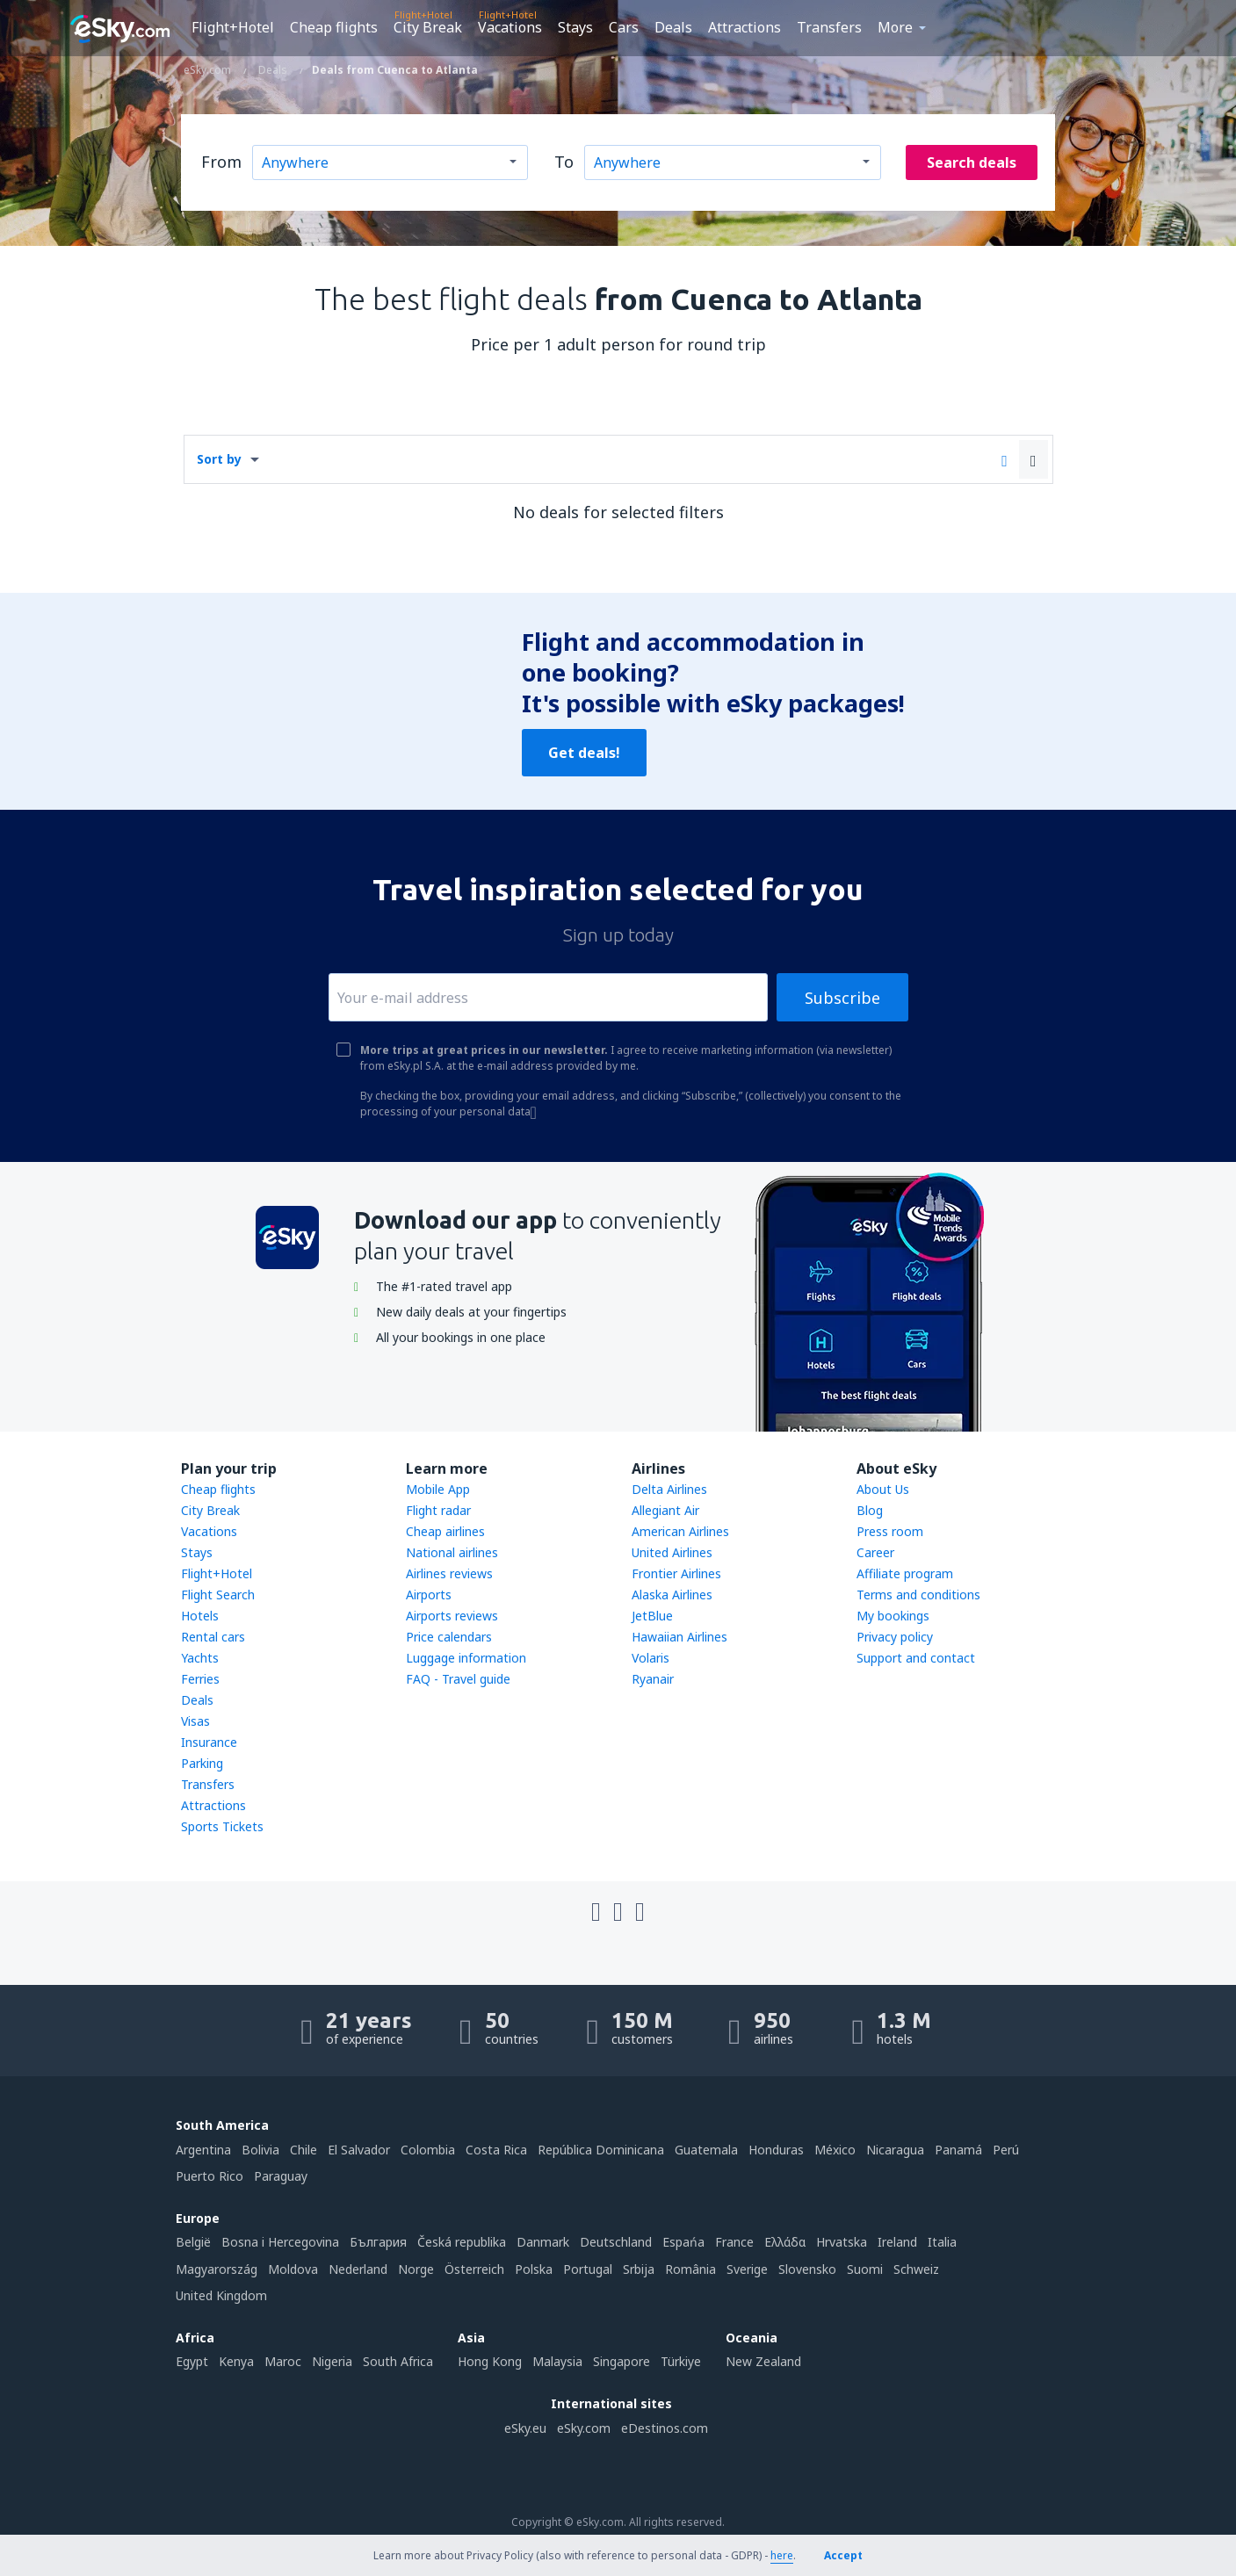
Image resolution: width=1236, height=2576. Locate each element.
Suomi (865, 2269)
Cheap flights (334, 27)
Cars (624, 27)
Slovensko (807, 2269)
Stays (575, 27)
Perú (1006, 2149)
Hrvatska (841, 2241)
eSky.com (584, 2428)
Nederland (358, 2269)
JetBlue (652, 1615)
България (378, 2241)
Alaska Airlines (672, 1594)
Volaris (650, 1657)
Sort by (219, 459)
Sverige (747, 2269)
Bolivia (260, 2149)
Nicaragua (895, 2149)
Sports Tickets (222, 1826)
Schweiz (916, 2269)
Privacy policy (895, 1636)
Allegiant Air (665, 1510)
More (895, 27)
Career (875, 1552)
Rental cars (213, 1636)
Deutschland (616, 2241)
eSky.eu (525, 2428)
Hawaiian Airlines (679, 1636)
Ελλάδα (785, 2241)
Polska (534, 2269)
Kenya (236, 2361)
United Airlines (672, 1552)
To (564, 161)
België (193, 2241)
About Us (883, 1489)
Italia (942, 2241)
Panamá (958, 2149)
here (781, 2555)
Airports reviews (452, 1615)
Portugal (587, 2269)
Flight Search (218, 1594)
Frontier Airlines (676, 1573)
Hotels (200, 1615)
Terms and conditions (918, 1594)
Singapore (621, 2361)
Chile (303, 2149)
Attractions (744, 27)
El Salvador (359, 2149)
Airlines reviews (449, 1573)
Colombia (428, 2149)
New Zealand (763, 2361)
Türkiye (681, 2361)
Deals (673, 27)
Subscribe (842, 997)
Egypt (192, 2361)
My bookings (893, 1615)
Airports (429, 1594)
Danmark (543, 2241)
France (734, 2241)
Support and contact (916, 1657)
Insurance (209, 1742)
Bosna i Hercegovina (280, 2241)
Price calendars (449, 1636)
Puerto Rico (209, 2176)
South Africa (398, 2361)
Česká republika (461, 2241)
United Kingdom (221, 2295)
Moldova (293, 2269)
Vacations (510, 27)
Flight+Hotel (233, 27)
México (835, 2149)
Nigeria (332, 2361)
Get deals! (584, 752)
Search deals (971, 162)
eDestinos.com (664, 2428)
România (690, 2269)
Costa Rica (496, 2149)
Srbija (638, 2269)
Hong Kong (490, 2361)
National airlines (452, 1552)
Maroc (282, 2361)
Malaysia (557, 2361)
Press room (890, 1531)
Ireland (897, 2241)
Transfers (829, 27)
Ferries (200, 1678)
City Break (428, 27)
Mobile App (438, 1489)
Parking (202, 1763)
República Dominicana (601, 2149)
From (221, 161)
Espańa (683, 2241)
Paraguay (280, 2176)
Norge (416, 2269)
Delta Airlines (669, 1489)
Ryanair (653, 1678)
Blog (870, 1510)
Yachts (200, 1657)
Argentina (203, 2149)
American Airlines (680, 1531)
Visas (195, 1721)
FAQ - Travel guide (458, 1678)
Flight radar (438, 1510)
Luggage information (466, 1657)
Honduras (776, 2149)
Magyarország (216, 2269)
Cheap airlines (445, 1531)
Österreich (474, 2269)
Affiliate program (905, 1573)
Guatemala (706, 2149)
